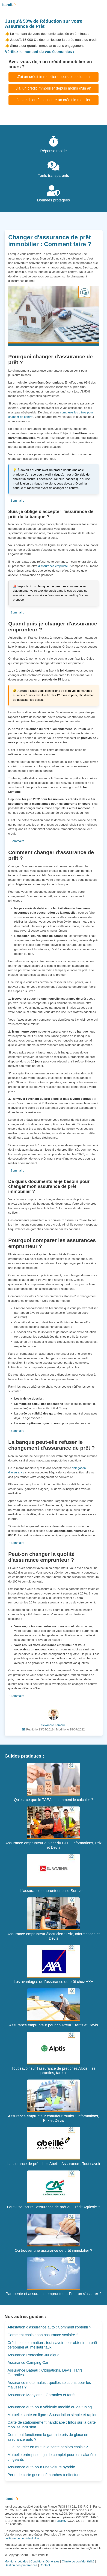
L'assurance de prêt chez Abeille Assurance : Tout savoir (53, 2164)
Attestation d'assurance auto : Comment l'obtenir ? (49, 2327)
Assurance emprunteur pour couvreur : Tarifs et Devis (53, 2025)
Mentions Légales (16, 2561)
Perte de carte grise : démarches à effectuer (44, 2475)
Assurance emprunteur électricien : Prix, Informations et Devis (53, 1936)
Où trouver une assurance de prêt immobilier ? (53, 2250)
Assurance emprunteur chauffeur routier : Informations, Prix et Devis (53, 2118)
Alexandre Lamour (52, 1725)
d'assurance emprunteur (54, 566)
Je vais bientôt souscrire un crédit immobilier (53, 100)
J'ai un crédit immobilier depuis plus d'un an (53, 77)
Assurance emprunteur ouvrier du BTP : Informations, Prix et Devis (53, 1845)
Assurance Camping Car (28, 2362)
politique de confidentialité (22, 2538)
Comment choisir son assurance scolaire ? (43, 2335)
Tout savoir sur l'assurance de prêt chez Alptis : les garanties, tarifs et (53, 2070)
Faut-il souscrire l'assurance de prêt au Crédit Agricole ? (53, 2207)
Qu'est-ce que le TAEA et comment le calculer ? (53, 1800)
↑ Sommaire (16, 500)
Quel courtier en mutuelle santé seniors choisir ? (48, 2447)
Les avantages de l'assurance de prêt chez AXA (53, 1982)
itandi (9, 5)
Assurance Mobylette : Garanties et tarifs (41, 2395)
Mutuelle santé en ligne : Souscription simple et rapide (52, 2415)
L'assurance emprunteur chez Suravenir (53, 1891)
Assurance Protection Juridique (34, 2355)
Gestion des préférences (21, 2565)
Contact (45, 2565)
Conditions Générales (45, 2561)
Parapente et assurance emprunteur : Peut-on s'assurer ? (53, 2294)
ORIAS (61, 2521)
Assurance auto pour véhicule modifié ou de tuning (50, 2407)
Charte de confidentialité (78, 2561)
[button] (102, 5)
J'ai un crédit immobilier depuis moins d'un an (53, 88)
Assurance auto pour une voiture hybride (41, 2467)
